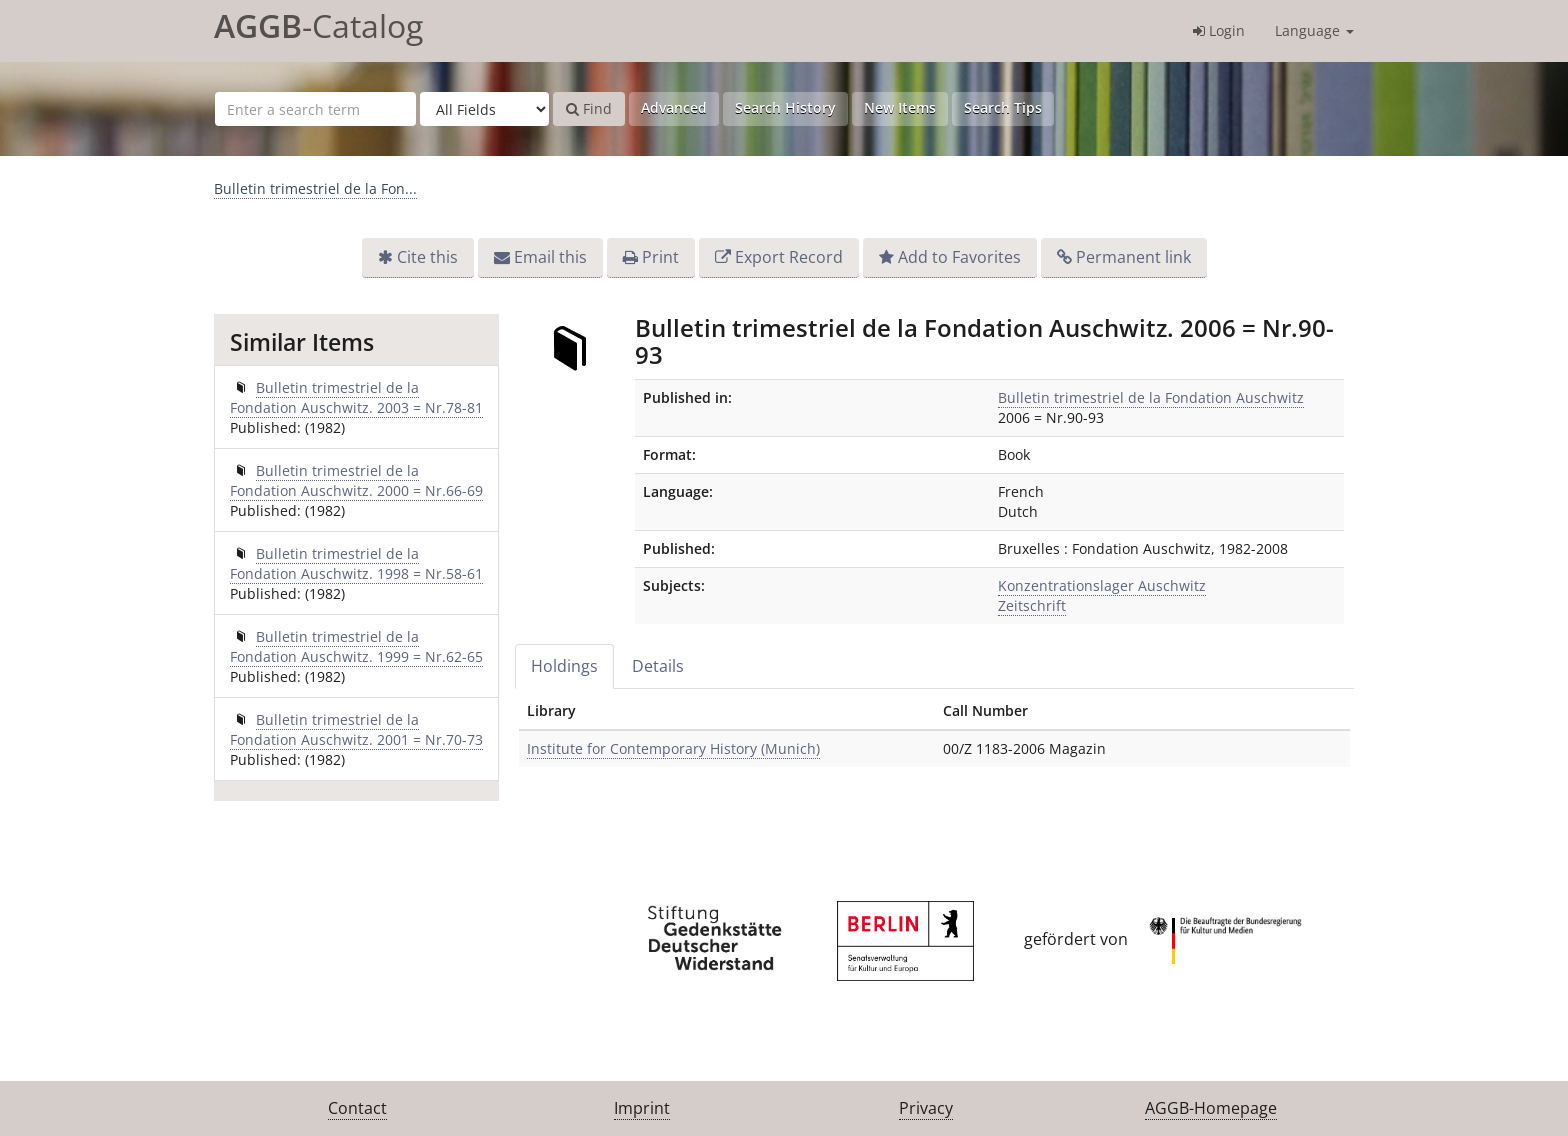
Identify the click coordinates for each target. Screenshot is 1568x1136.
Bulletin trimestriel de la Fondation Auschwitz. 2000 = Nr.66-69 (356, 480)
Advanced (674, 107)
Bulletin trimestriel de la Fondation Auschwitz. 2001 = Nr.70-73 (356, 729)
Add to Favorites (959, 257)
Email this (550, 257)
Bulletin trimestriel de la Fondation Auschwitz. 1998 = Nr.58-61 (356, 563)
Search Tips (1003, 107)
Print (660, 257)
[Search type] (484, 109)
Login (1219, 30)
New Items (900, 107)
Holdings (564, 666)
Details (658, 666)
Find (589, 108)
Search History (785, 107)
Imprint (642, 1108)
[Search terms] (315, 109)
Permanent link (1133, 257)
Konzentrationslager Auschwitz (1102, 585)
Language (1314, 30)
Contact (357, 1108)
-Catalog (318, 25)
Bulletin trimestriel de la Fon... (315, 188)
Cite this (427, 257)
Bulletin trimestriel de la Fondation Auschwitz (1151, 397)
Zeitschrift (1032, 605)
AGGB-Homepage (1211, 1108)
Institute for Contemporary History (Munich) (673, 748)
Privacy (926, 1108)
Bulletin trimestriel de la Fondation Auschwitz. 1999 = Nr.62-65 (356, 646)
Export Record (789, 257)
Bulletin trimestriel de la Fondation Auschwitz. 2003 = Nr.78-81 (356, 397)
